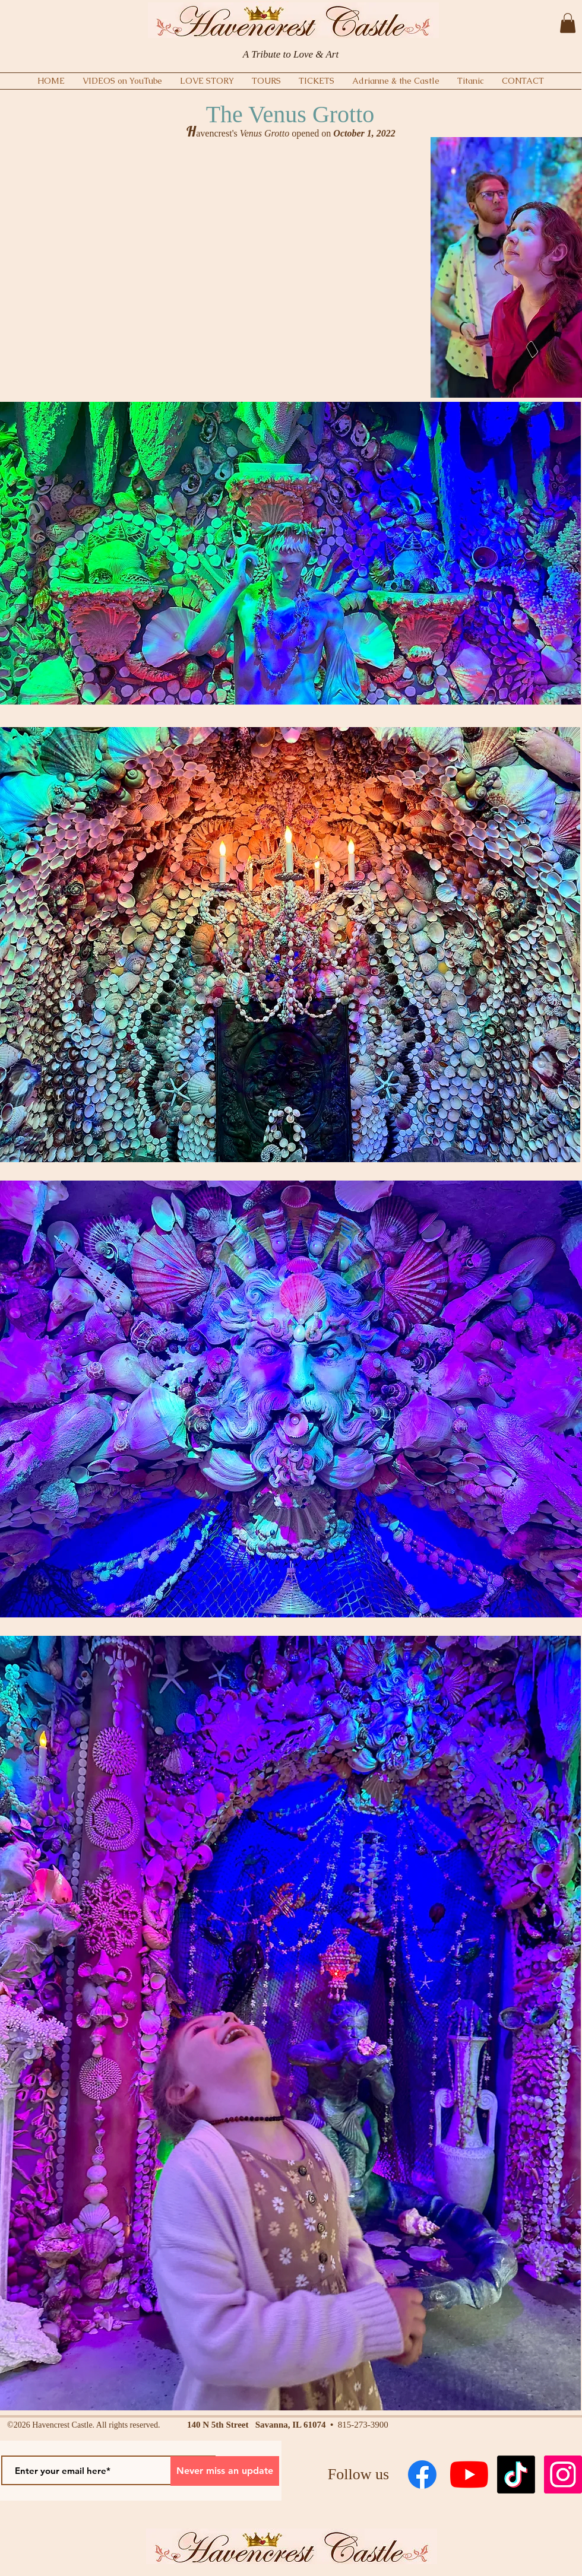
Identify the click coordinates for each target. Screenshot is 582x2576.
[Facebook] (422, 2474)
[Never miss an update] (224, 2471)
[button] (567, 23)
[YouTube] (469, 2474)
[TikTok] (516, 2474)
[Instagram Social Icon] (563, 2474)
